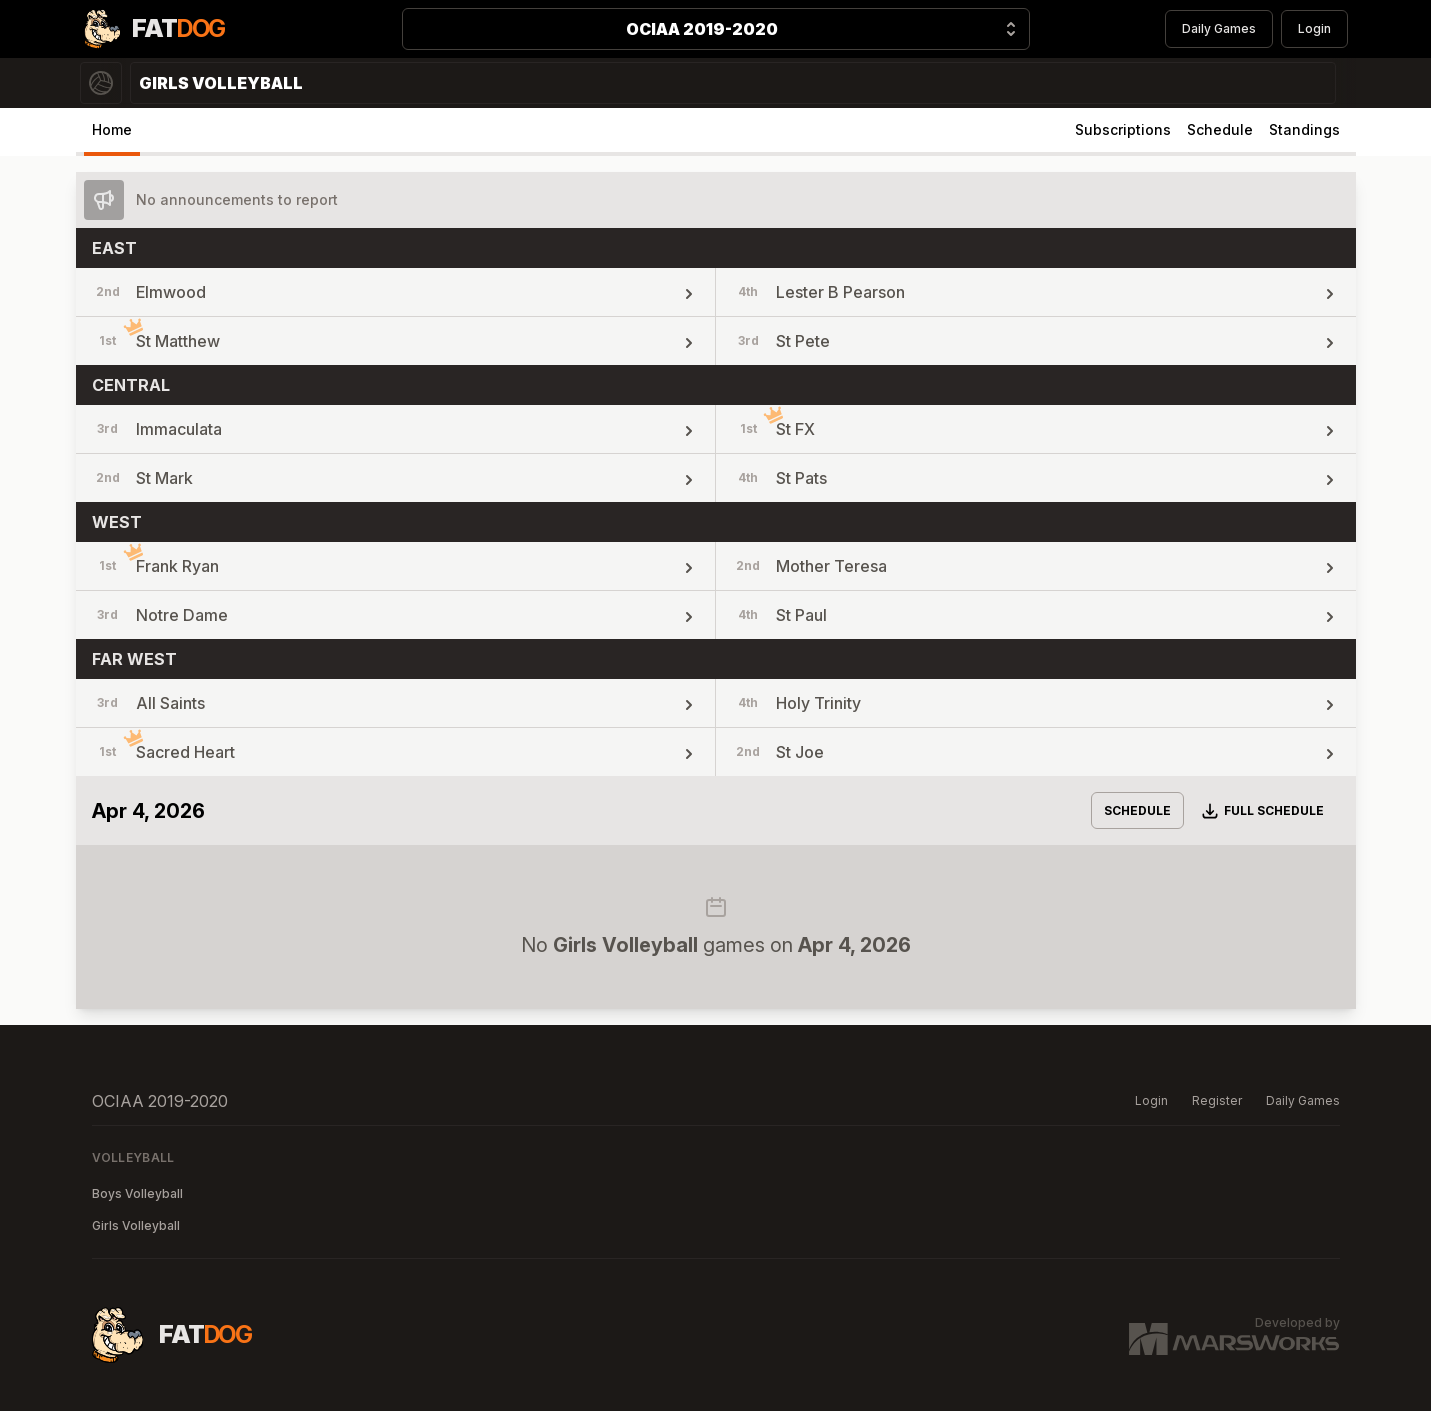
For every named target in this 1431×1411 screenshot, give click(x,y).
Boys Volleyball (137, 1193)
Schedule (1220, 129)
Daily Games (1219, 28)
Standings (1304, 129)
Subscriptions (1123, 129)
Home (112, 129)
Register (1217, 1100)
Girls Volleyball (136, 1225)
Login (1314, 28)
